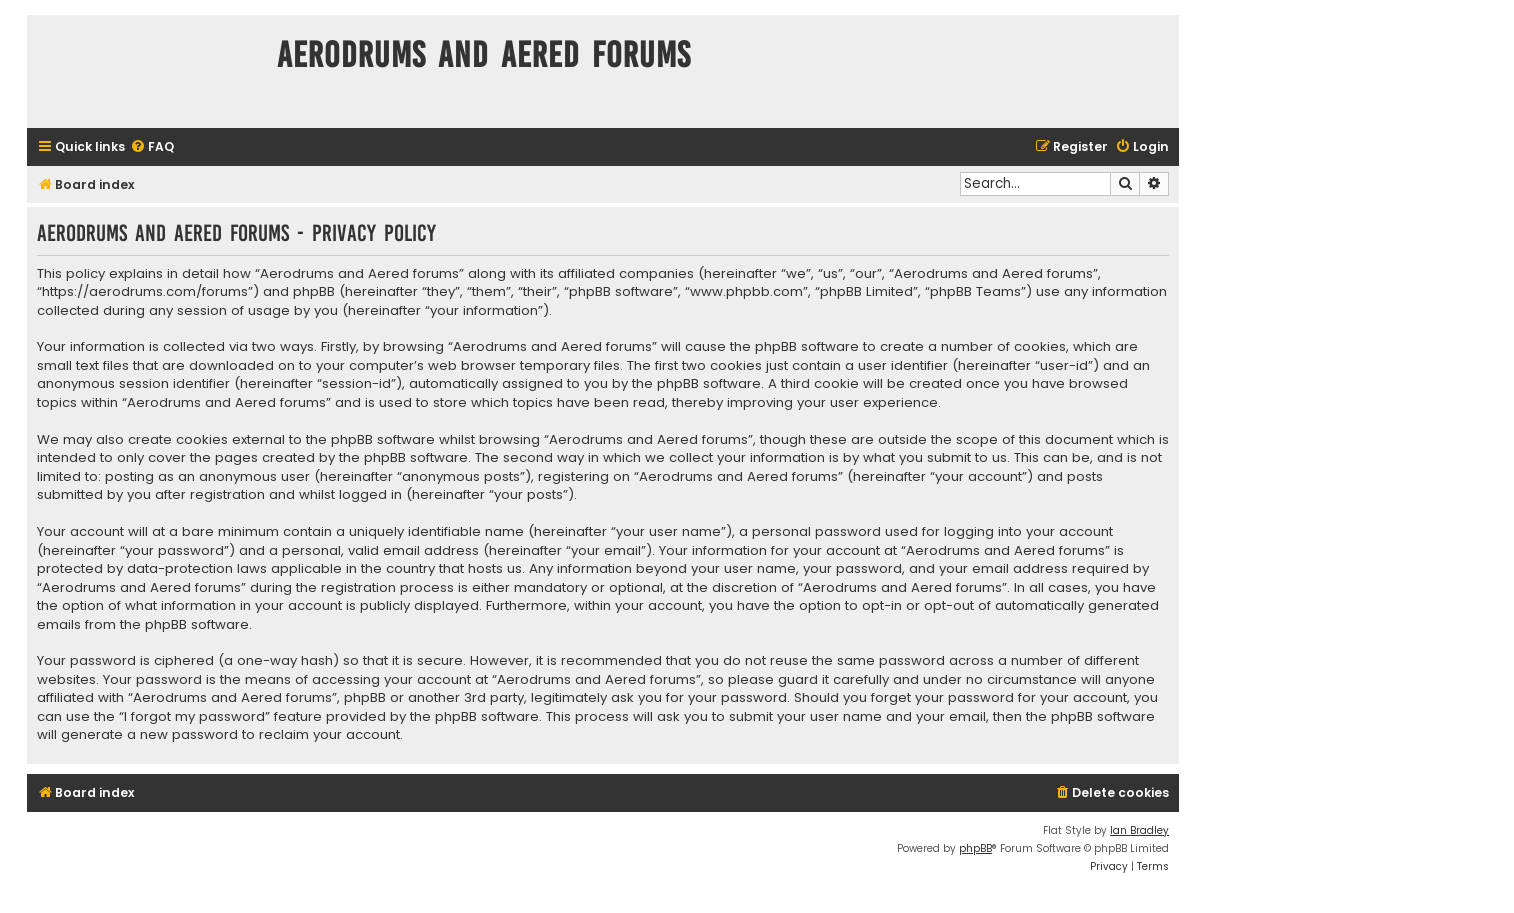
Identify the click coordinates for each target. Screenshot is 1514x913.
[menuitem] (152, 147)
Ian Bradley (1139, 830)
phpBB (975, 848)
